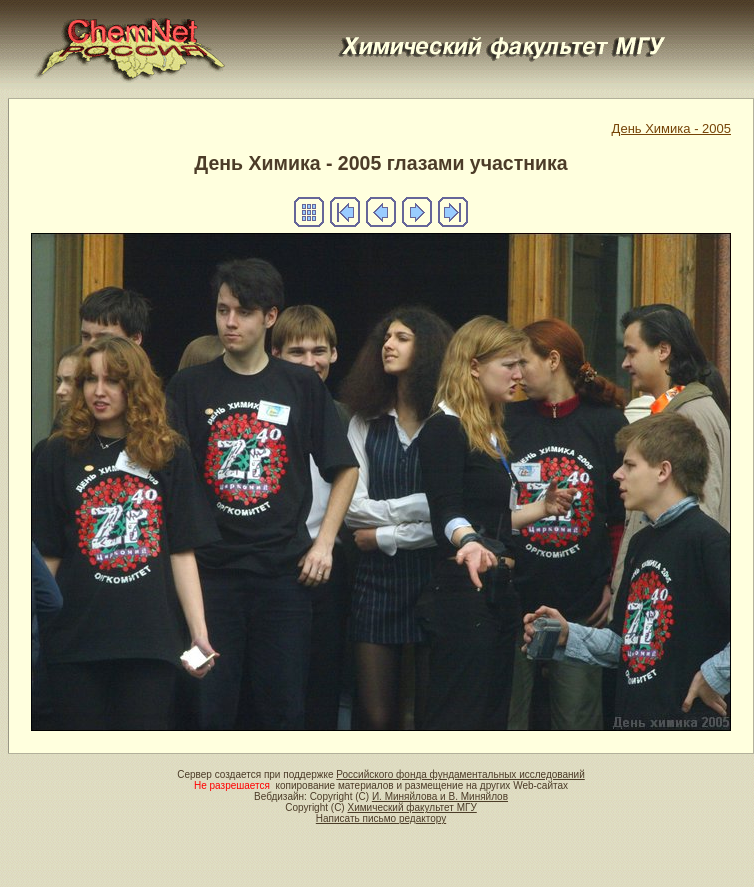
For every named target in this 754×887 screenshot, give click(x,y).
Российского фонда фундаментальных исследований (460, 774)
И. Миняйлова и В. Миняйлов (440, 796)
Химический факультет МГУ (411, 807)
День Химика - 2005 (671, 128)
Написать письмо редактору (381, 818)
